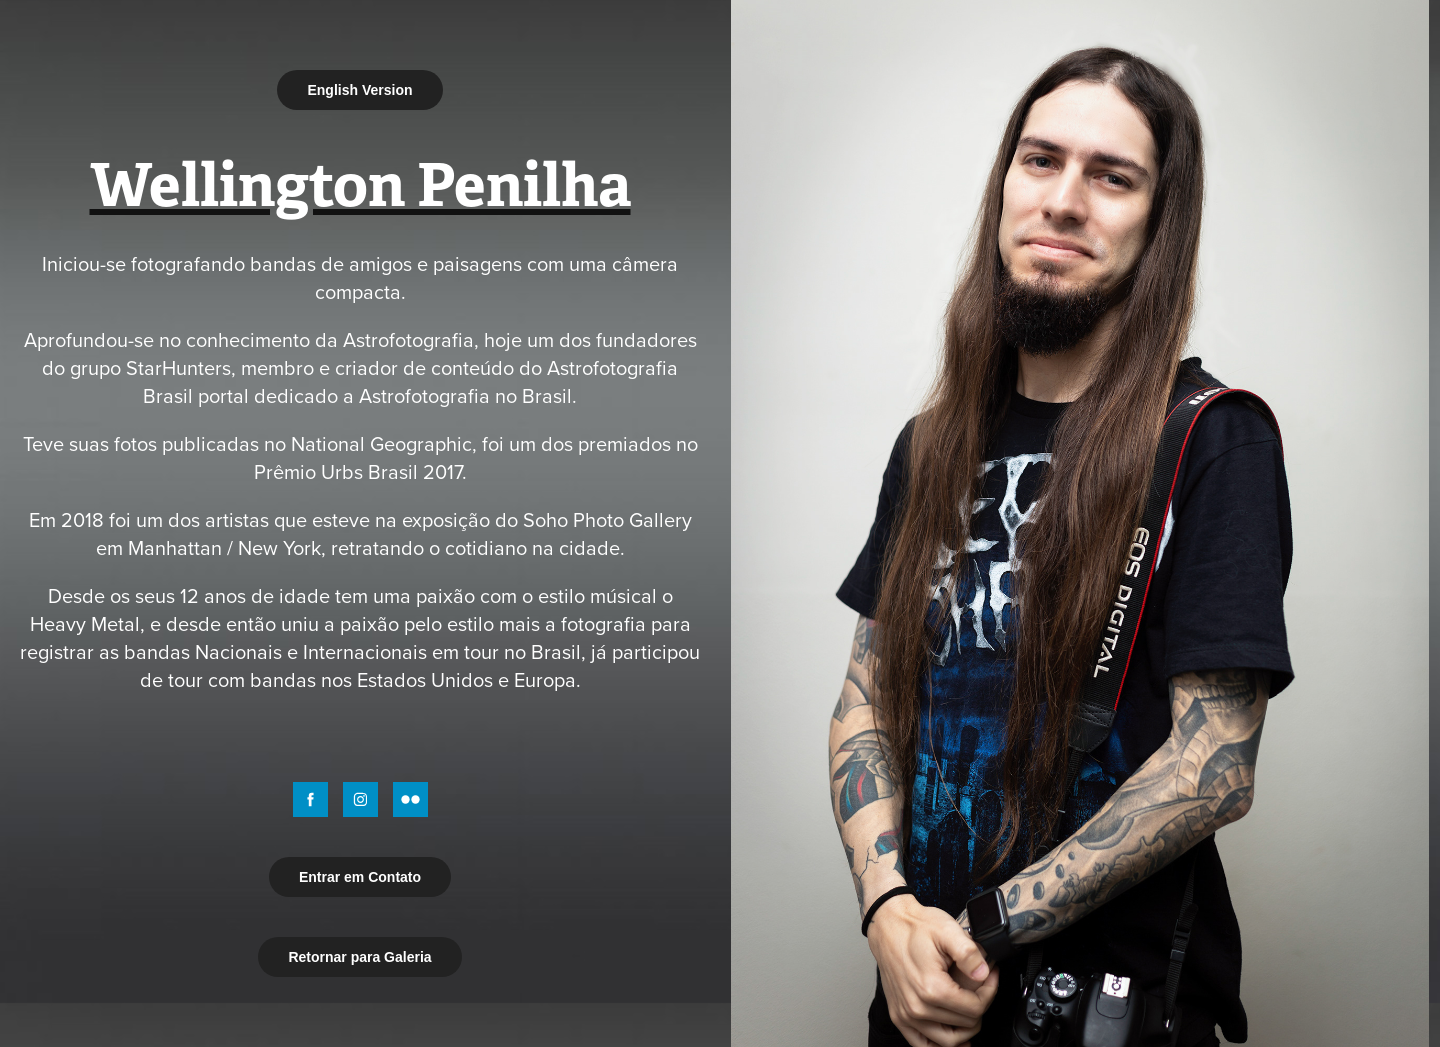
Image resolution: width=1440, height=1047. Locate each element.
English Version (359, 90)
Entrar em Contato (360, 877)
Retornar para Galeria (359, 957)
